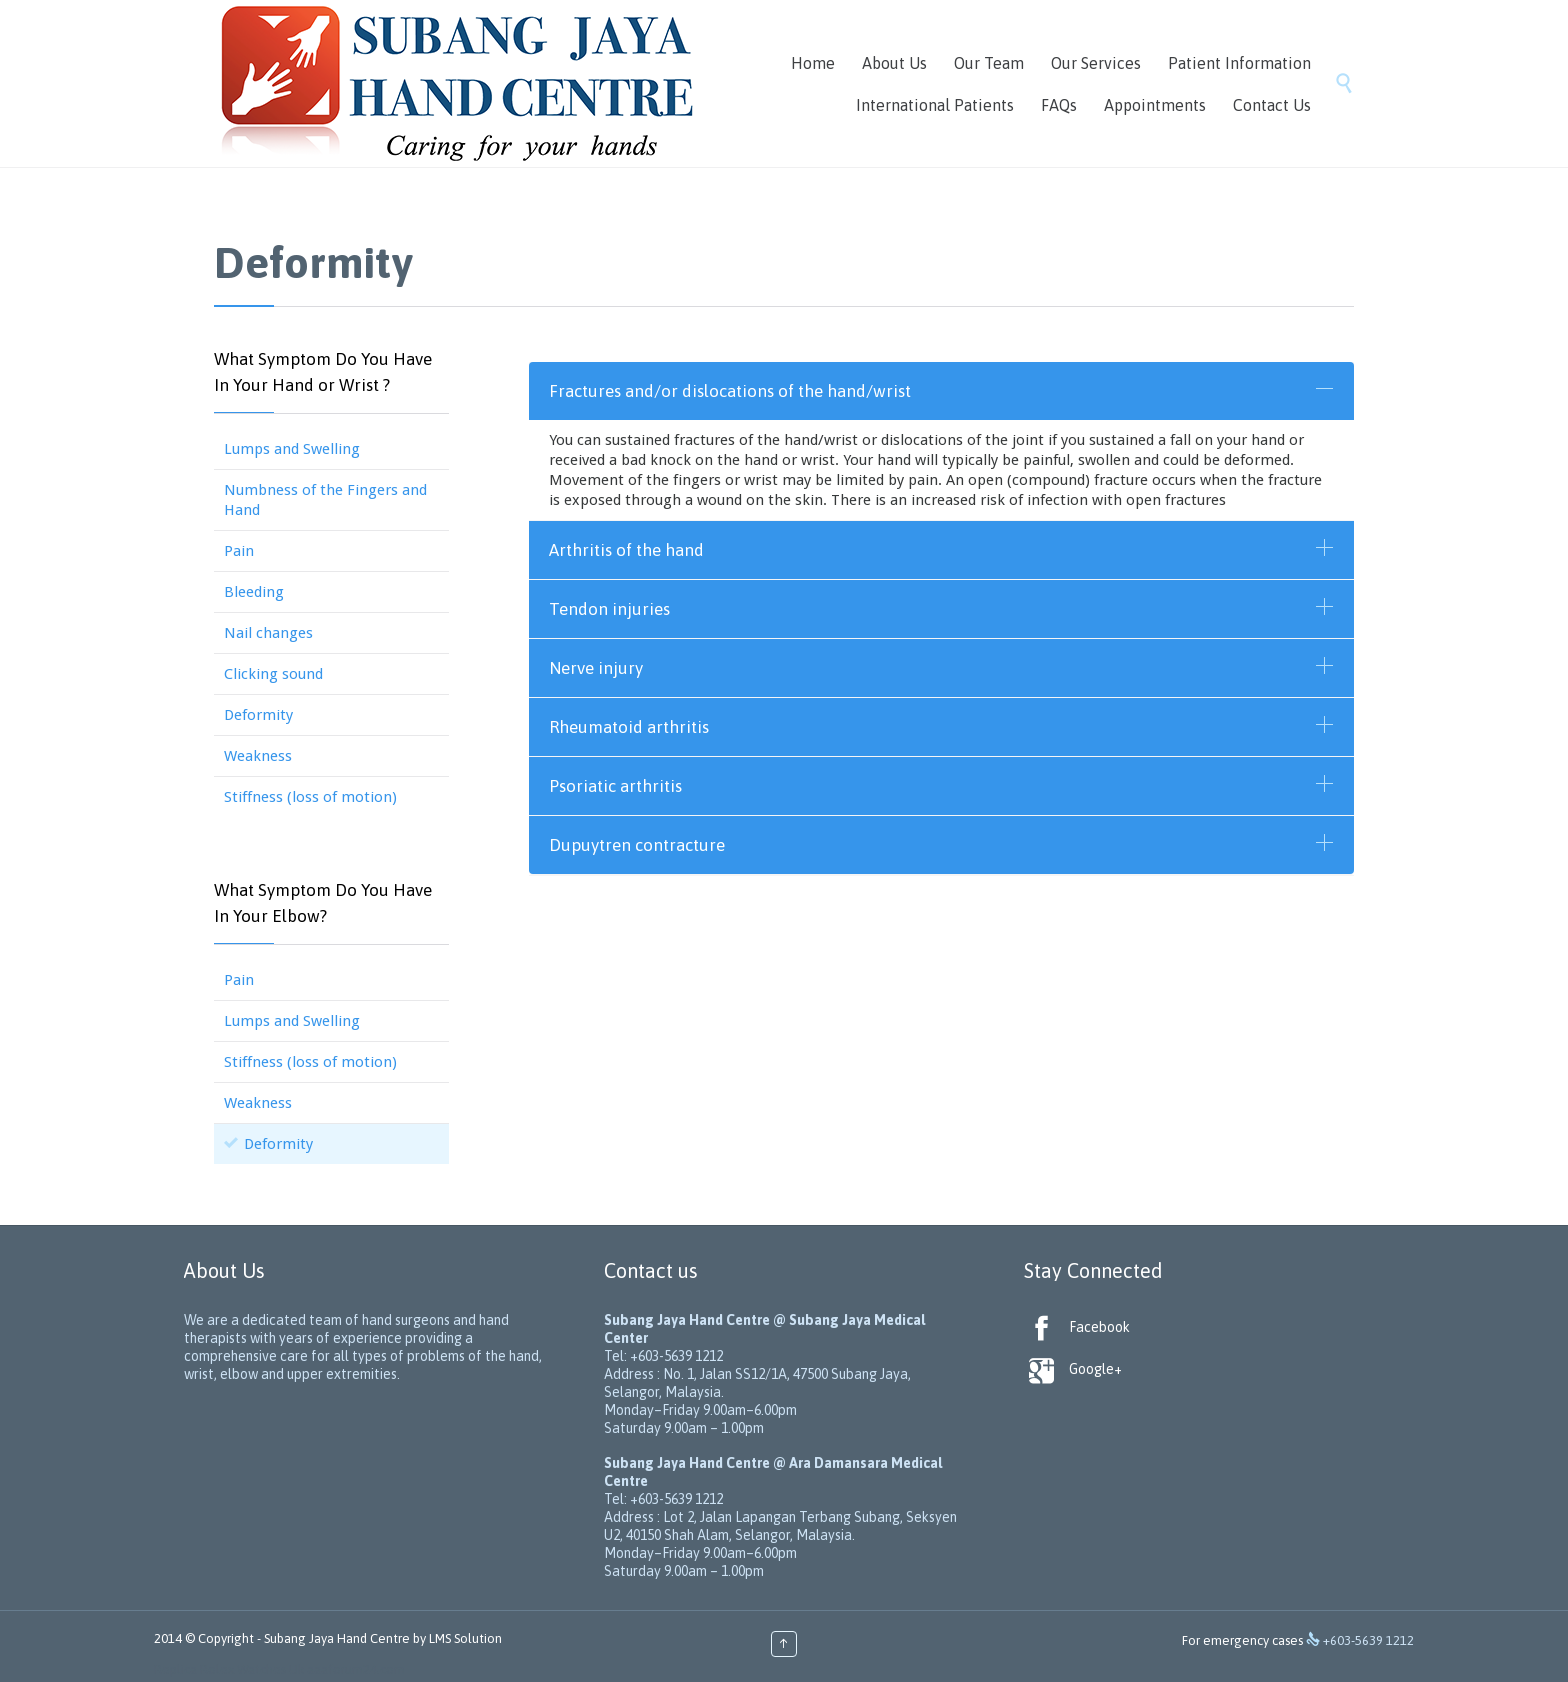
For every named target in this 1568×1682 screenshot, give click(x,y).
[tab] (941, 391)
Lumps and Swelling (292, 449)
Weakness (258, 756)
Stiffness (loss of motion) (310, 797)
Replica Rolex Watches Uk (229, 1669)
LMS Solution (465, 1638)
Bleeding (254, 592)
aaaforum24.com (356, 1669)
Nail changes (268, 633)
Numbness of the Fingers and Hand (325, 500)
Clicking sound (273, 674)
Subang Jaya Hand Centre (337, 1638)
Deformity (258, 715)
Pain (239, 551)
